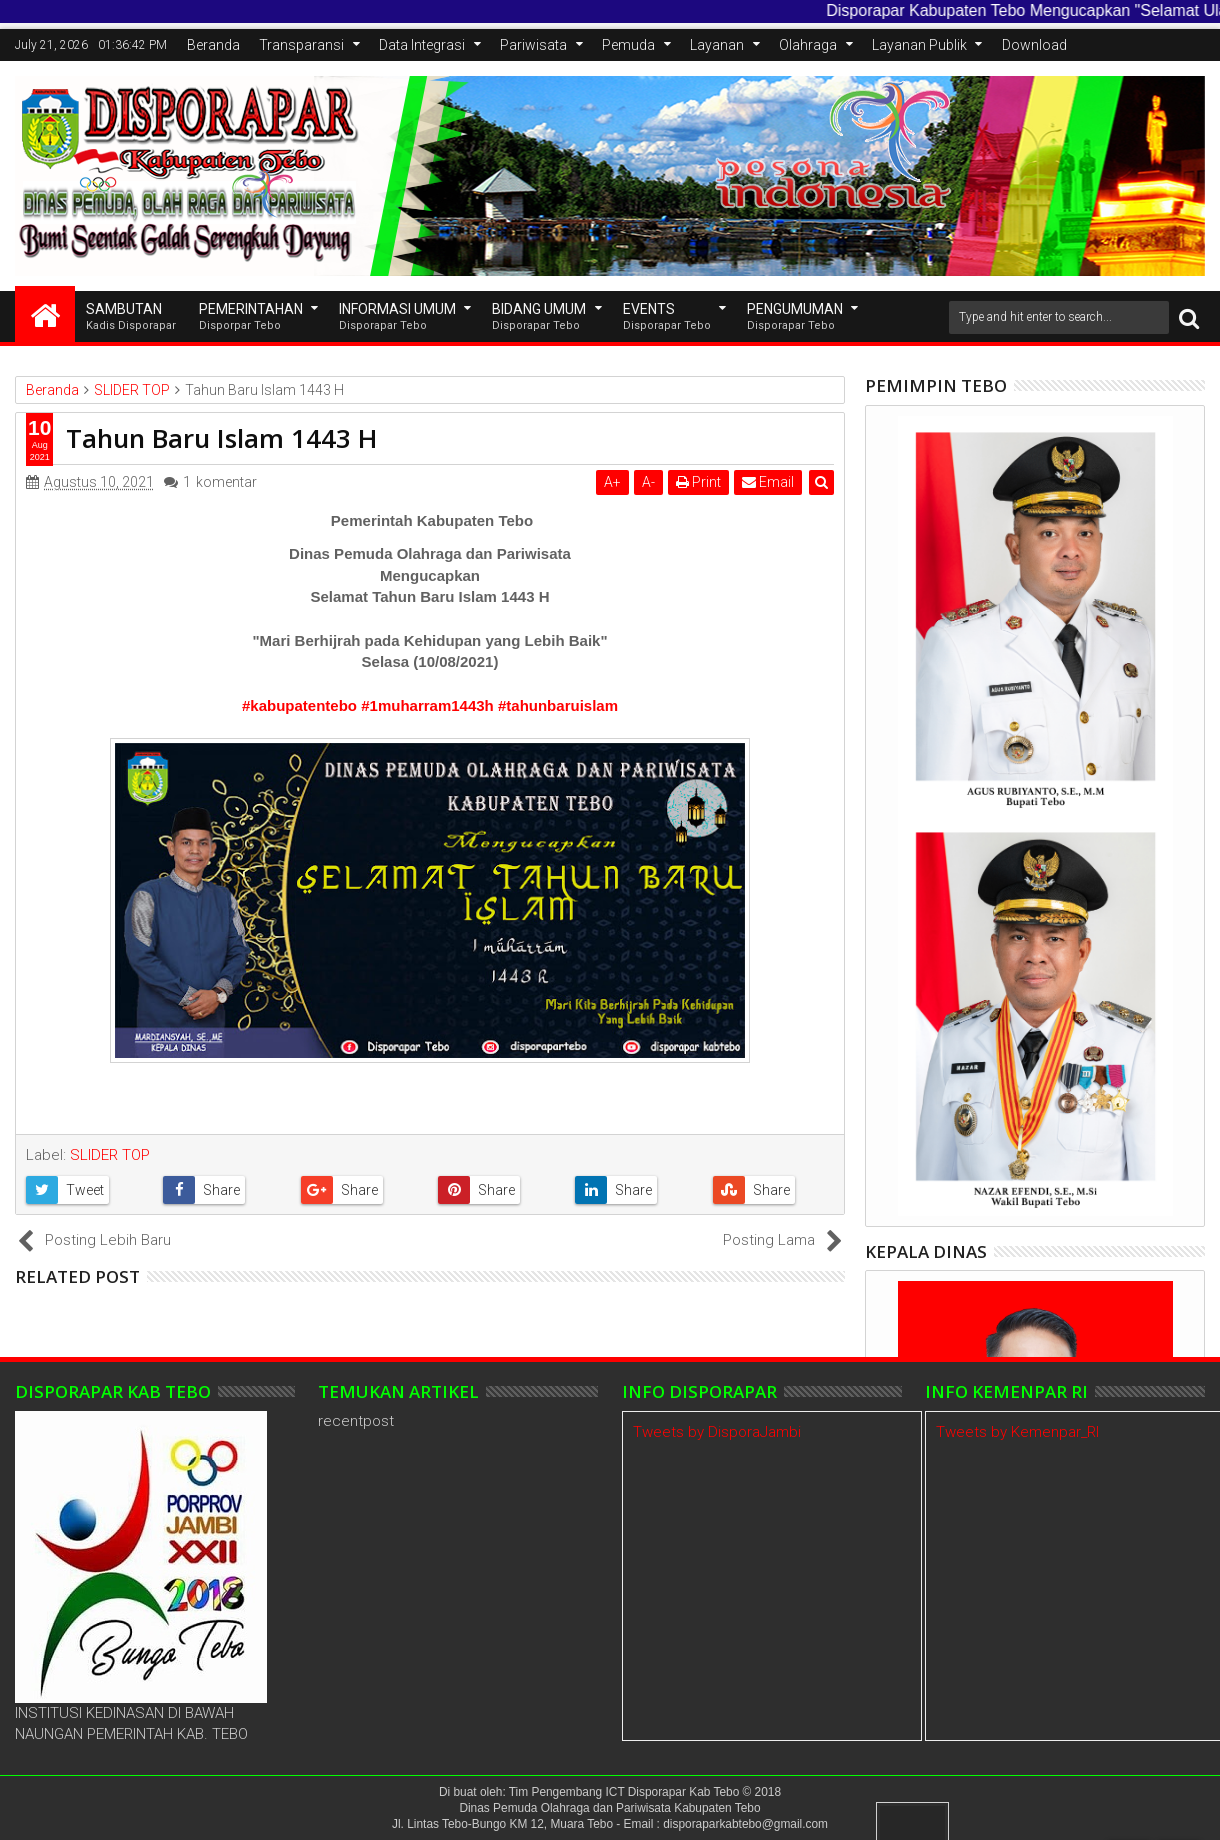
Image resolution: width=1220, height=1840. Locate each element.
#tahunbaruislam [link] (558, 705)
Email (768, 482)
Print (698, 482)
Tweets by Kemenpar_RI (1017, 1432)
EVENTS (667, 317)
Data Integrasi (422, 45)
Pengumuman (795, 317)
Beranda (213, 45)
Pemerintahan (251, 317)
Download (1034, 45)
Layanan (717, 45)
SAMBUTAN (131, 317)
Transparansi (301, 45)
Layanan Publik (919, 45)
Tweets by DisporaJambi (717, 1432)
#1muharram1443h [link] (427, 705)
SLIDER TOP (110, 1155)
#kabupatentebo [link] (299, 705)
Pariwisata (533, 45)
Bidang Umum (539, 317)
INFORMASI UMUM (397, 317)
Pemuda (628, 45)
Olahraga (808, 45)
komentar (220, 482)
